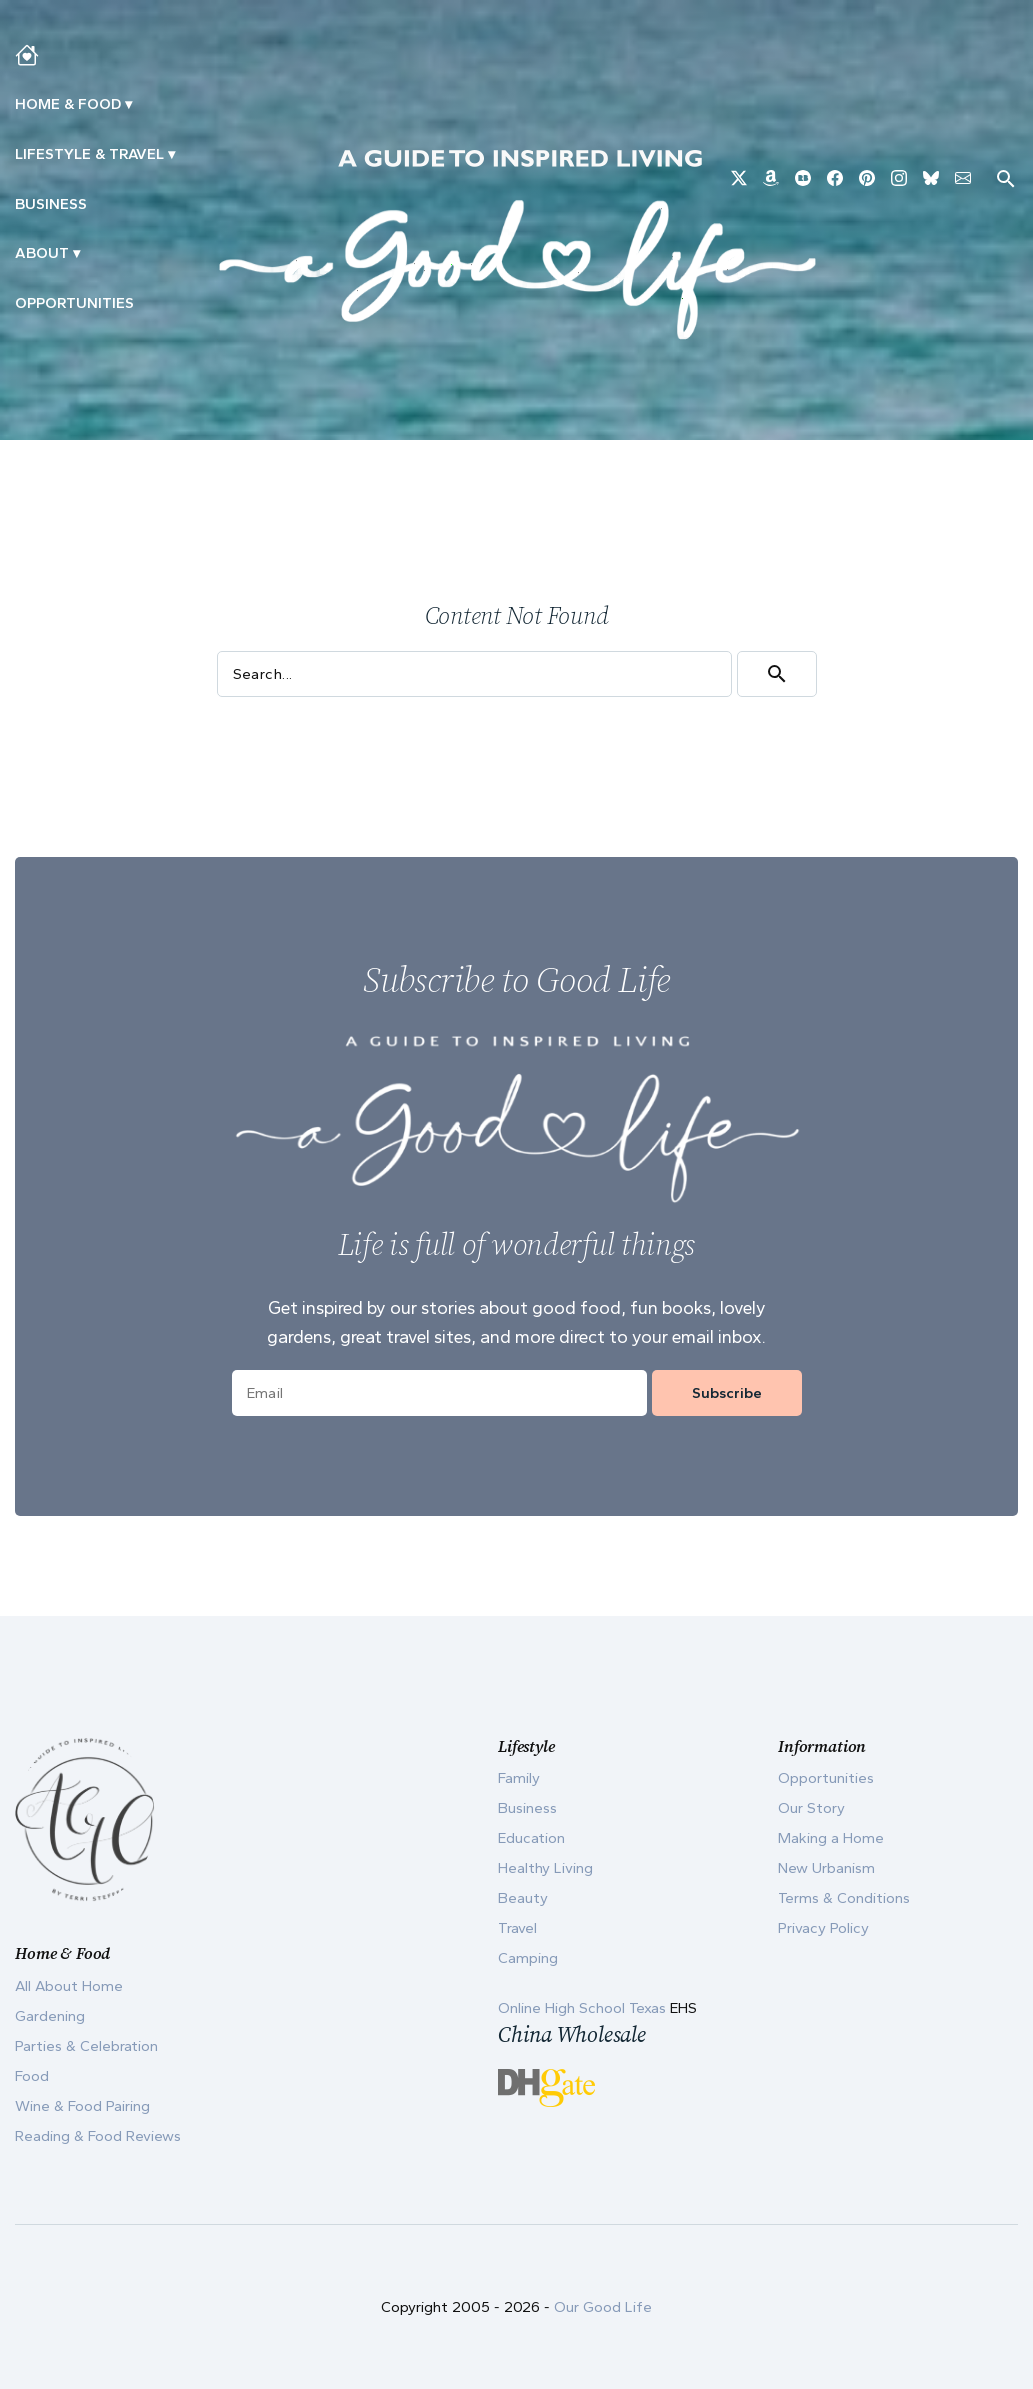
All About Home (69, 1986)
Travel (517, 1928)
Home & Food (68, 104)
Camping (528, 1958)
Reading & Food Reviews (98, 2136)
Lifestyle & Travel (89, 154)
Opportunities (74, 303)
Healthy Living (545, 1868)
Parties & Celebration (86, 2046)
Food (32, 2076)
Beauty (523, 1898)
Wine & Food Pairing (82, 2106)
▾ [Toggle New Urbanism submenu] (171, 154)
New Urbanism (826, 1868)
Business (51, 204)
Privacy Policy (823, 1928)
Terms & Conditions (844, 1898)
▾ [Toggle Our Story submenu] (76, 253)
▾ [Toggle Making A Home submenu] (128, 104)
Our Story (811, 1808)
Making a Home (831, 1838)
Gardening (50, 2016)
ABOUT (42, 253)
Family (519, 1778)
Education (531, 1838)
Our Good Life (603, 2307)
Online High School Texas (584, 2008)
